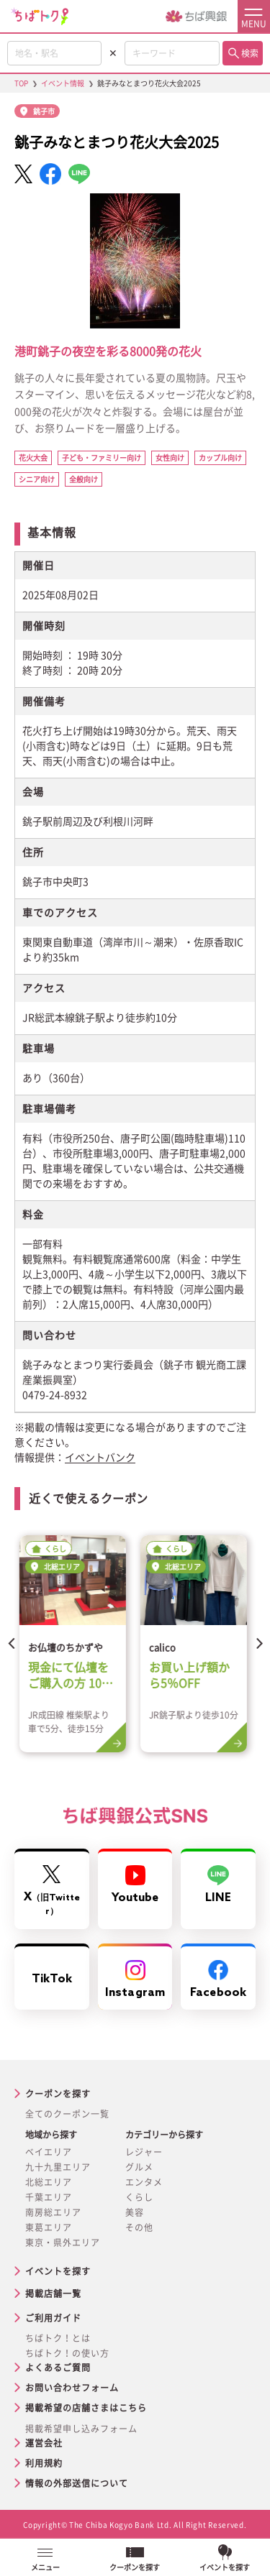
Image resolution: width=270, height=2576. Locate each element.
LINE (218, 1885)
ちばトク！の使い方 (67, 2353)
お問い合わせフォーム (72, 2387)
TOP (21, 83)
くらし (139, 2197)
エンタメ (144, 2182)
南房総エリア (53, 2212)
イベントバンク (100, 1458)
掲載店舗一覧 (53, 2293)
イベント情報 (62, 83)
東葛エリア (48, 2227)
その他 (139, 2227)
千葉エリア (48, 2197)
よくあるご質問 (58, 2367)
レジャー (144, 2152)
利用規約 (44, 2463)
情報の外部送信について (76, 2483)
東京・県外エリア (62, 2242)
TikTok (52, 1979)
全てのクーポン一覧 (67, 2114)
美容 (134, 2212)
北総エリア (48, 2182)
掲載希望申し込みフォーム (81, 2428)
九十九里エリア (58, 2167)
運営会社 (44, 2443)
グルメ (139, 2167)
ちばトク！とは (58, 2338)
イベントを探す (58, 2271)
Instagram (135, 1980)
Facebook (218, 1980)
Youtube (135, 1885)
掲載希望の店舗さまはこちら (86, 2408)
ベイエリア (48, 2152)
